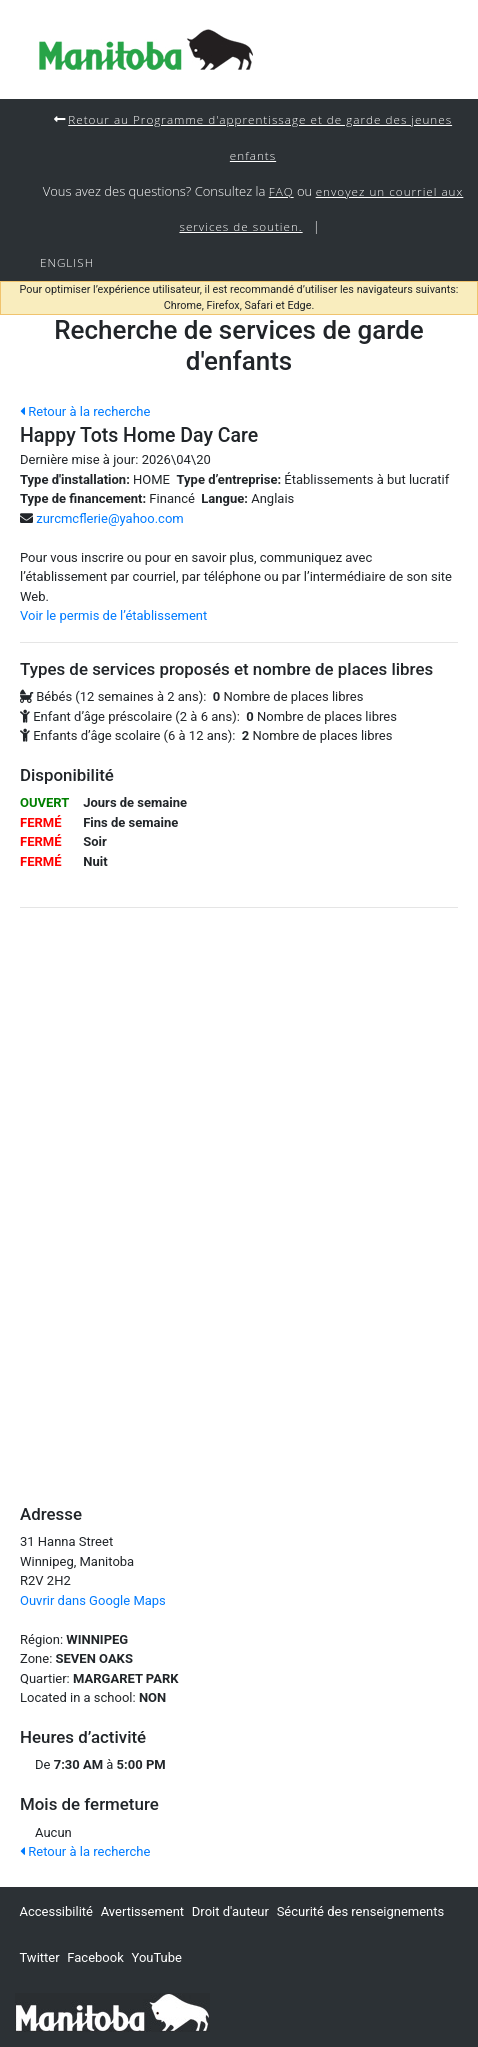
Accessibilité (56, 1911)
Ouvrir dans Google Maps (93, 1600)
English (67, 262)
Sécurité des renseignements (361, 1911)
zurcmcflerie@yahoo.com (109, 518)
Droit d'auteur (230, 1911)
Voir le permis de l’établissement (113, 615)
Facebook (95, 1957)
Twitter (39, 1957)
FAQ (281, 191)
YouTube (156, 1957)
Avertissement (142, 1911)
